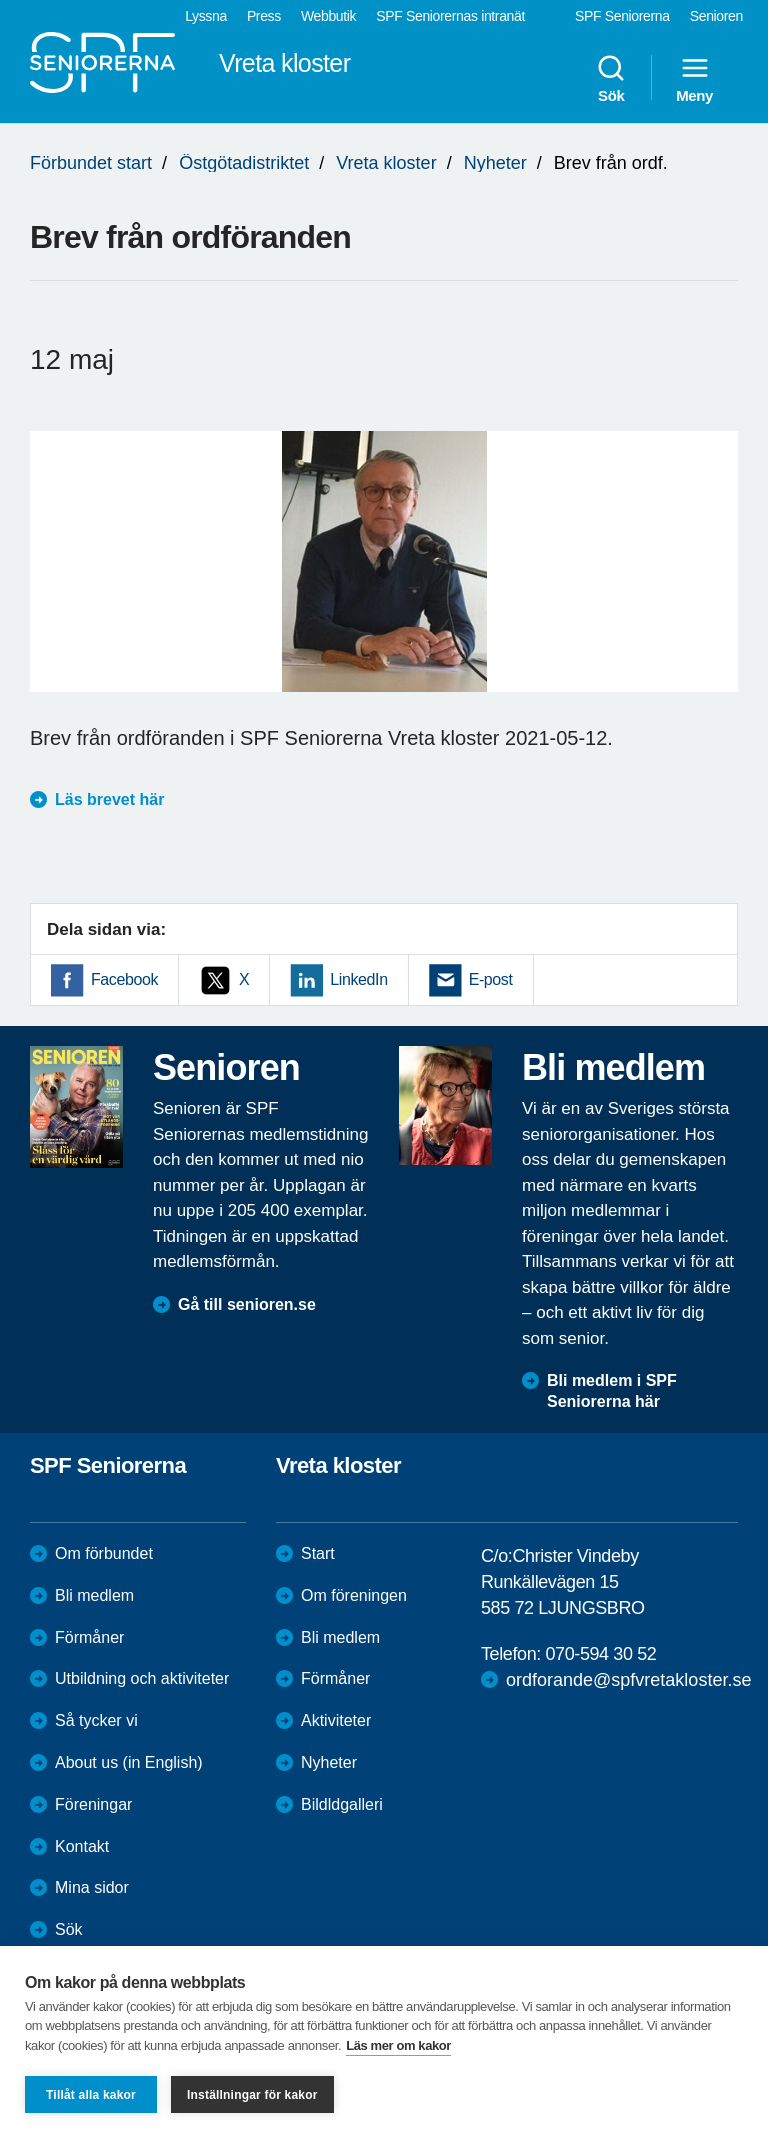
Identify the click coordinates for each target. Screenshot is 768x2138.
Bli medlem (94, 1595)
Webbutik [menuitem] (328, 16)
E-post (491, 979)
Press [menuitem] (264, 16)
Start (318, 1553)
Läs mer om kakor (398, 2045)
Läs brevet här (109, 799)
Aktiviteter (336, 1720)
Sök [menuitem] (611, 78)
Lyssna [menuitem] (206, 16)
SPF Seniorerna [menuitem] (622, 16)
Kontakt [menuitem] (82, 1846)
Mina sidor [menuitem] (92, 1887)
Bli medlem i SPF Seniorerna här (612, 1391)
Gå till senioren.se (247, 1304)
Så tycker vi (96, 1720)
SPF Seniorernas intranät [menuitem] (450, 16)
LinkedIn (358, 979)
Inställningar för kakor (252, 2095)
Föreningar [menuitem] (93, 1804)
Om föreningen (354, 1595)
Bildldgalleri (342, 1804)
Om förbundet (104, 1553)
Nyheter (495, 163)
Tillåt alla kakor (91, 2095)
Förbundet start (91, 163)
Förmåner (89, 1637)
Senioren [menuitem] (716, 16)
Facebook (124, 979)
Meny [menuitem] (694, 78)
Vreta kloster (386, 163)
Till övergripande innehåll (0, 0)
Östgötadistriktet (244, 163)
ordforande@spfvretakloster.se (628, 1680)
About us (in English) (129, 1762)
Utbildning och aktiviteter (142, 1678)
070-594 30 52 (600, 1654)
